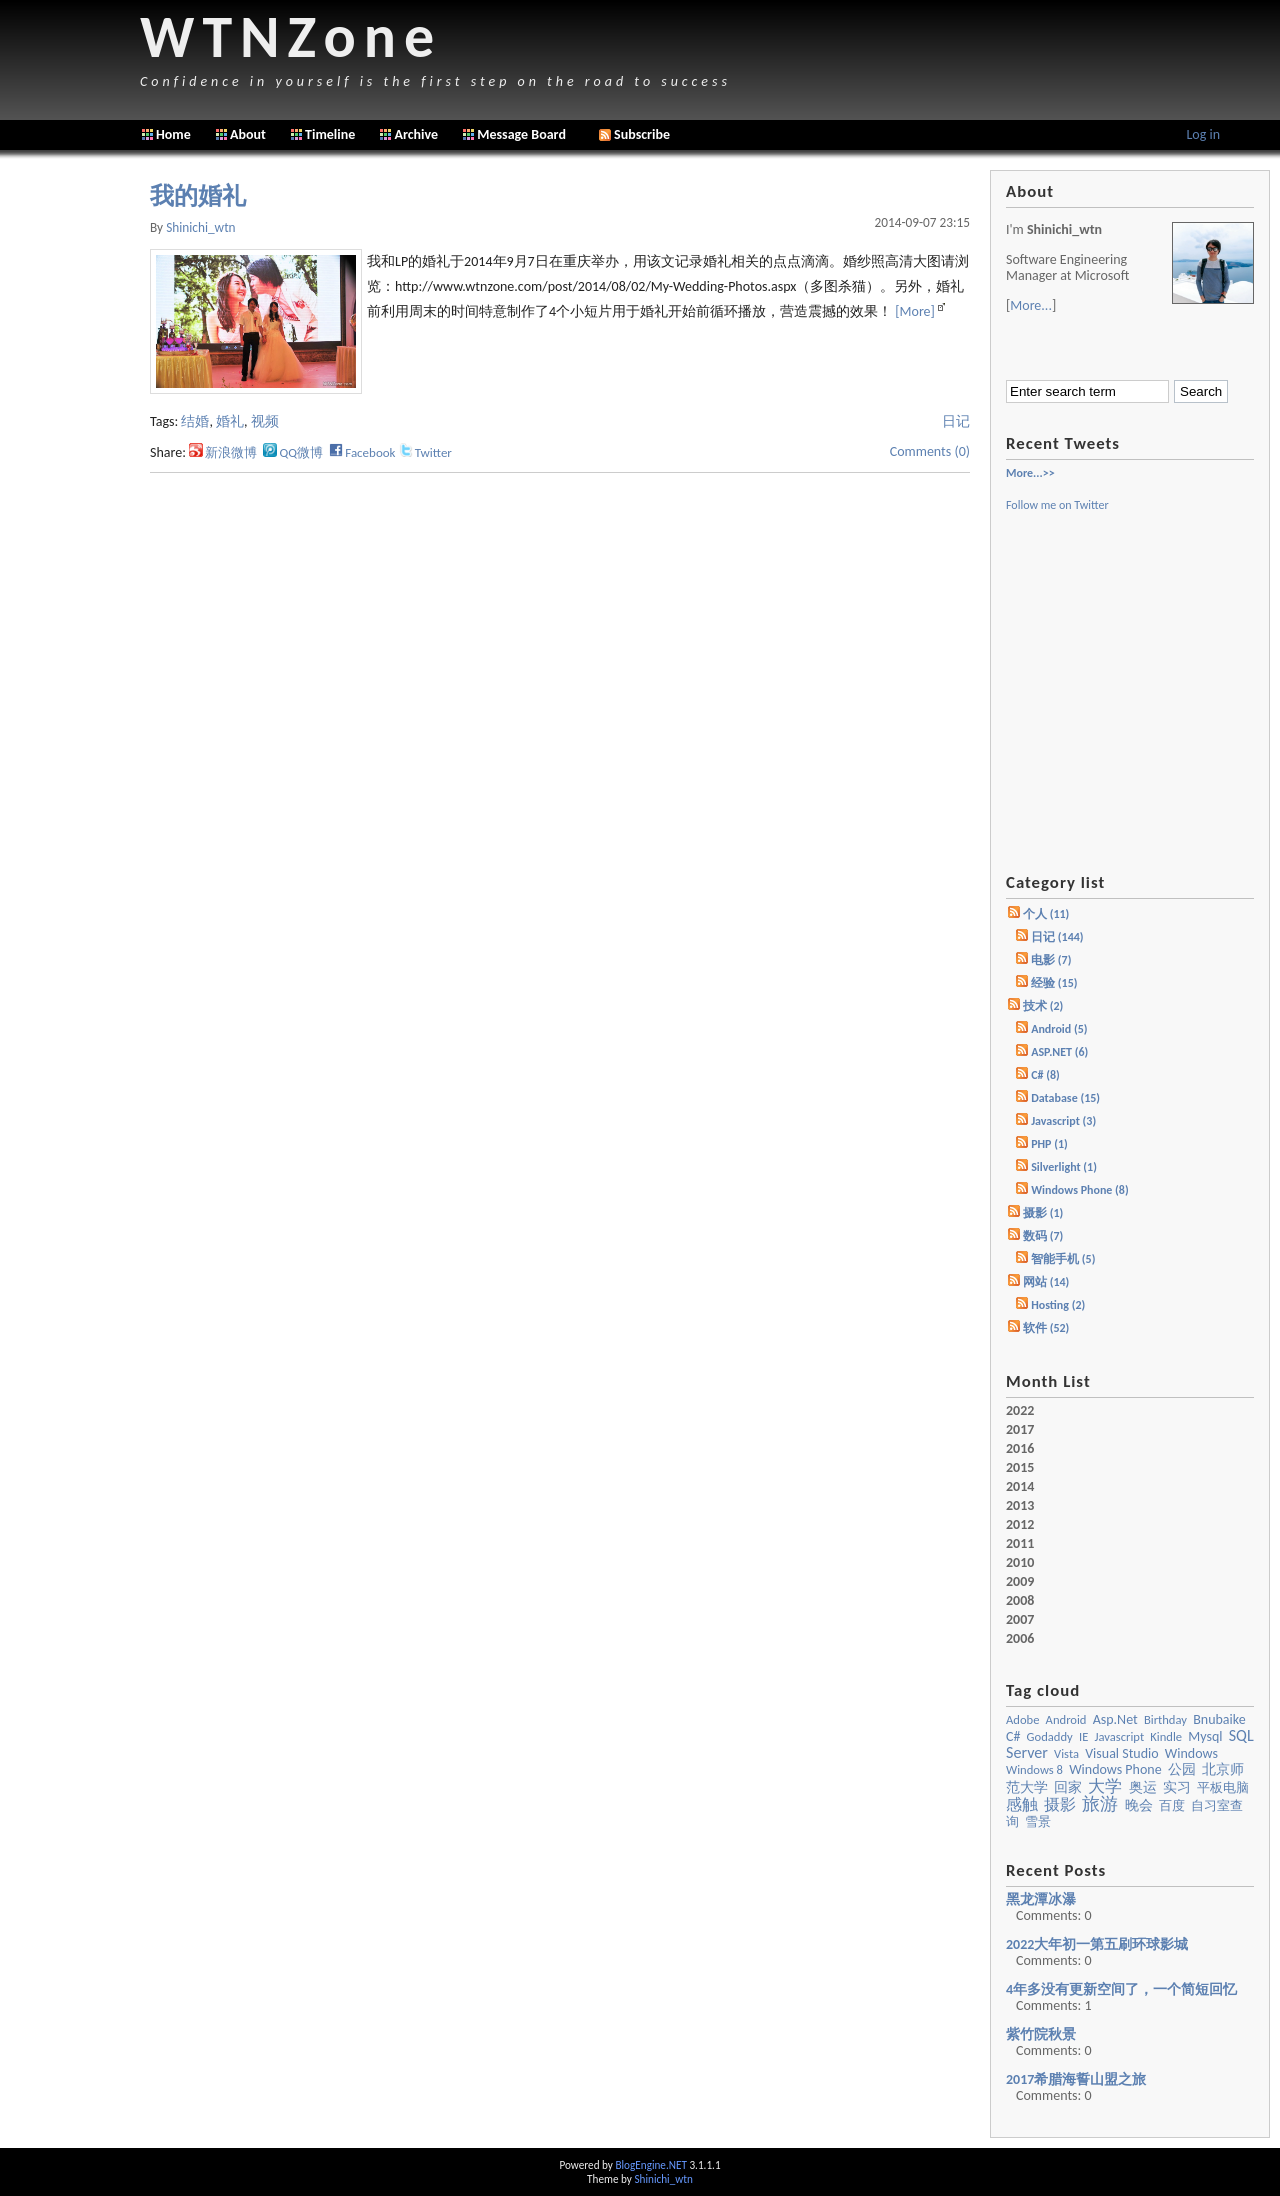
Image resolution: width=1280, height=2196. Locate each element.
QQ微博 (293, 452)
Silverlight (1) (1064, 1167)
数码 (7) (1043, 1236)
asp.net (1115, 1719)
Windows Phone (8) (1080, 1190)
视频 (265, 421)
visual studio (1122, 1753)
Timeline (330, 134)
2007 (1020, 1620)
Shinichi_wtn (663, 2179)
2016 (1020, 1449)
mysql (1205, 1736)
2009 (1020, 1582)
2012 (1020, 1525)
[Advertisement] (70, 470)
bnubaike (1219, 1719)
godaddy (1050, 1736)
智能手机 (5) (1063, 1259)
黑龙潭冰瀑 (1041, 1899)
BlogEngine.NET (650, 2165)
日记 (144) (1057, 937)
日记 (956, 421)
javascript (1119, 1736)
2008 (1020, 1601)
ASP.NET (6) (1059, 1052)
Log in (1203, 134)
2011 (1020, 1544)
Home (173, 134)
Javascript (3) (1063, 1121)
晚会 (1139, 1805)
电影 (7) (1051, 960)
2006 (1020, 1639)
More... (1031, 305)
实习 (1177, 1787)
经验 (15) (1054, 983)
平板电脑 (1223, 1787)
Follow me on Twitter (1057, 505)
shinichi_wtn (200, 227)
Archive (416, 134)
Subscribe (634, 134)
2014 (1020, 1487)
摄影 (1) (1043, 1213)
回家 (1068, 1787)
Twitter (425, 452)
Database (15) (1065, 1098)
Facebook (362, 452)
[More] (915, 311)
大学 (1105, 1786)
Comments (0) (930, 451)
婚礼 (230, 421)
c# (1013, 1736)
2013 (1020, 1506)
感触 (1022, 1804)
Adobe (1022, 1719)
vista (1066, 1753)
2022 (1020, 1411)
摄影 (1060, 1804)
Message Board (521, 134)
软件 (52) (1046, 1328)
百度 (1172, 1805)
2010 (1020, 1563)
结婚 (195, 421)
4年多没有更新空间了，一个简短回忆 (1121, 1989)
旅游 (1100, 1804)
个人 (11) (1046, 914)
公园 (1182, 1769)
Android (1066, 1719)
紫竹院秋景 (1041, 2034)
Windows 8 (1034, 1769)
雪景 (1038, 1821)
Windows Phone (1115, 1769)
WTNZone (291, 36)
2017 (1020, 1430)
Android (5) (1059, 1029)
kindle (1166, 1736)
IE (1083, 1736)
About (248, 134)
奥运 (1143, 1787)
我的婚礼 (198, 196)
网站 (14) (1046, 1282)
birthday (1165, 1719)
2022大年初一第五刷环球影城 (1097, 1944)
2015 (1020, 1468)
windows (1191, 1753)
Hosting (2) (1058, 1305)
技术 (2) (1043, 1006)
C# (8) (1045, 1075)
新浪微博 (223, 452)
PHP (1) (1049, 1144)
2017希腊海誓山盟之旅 (1076, 2079)
